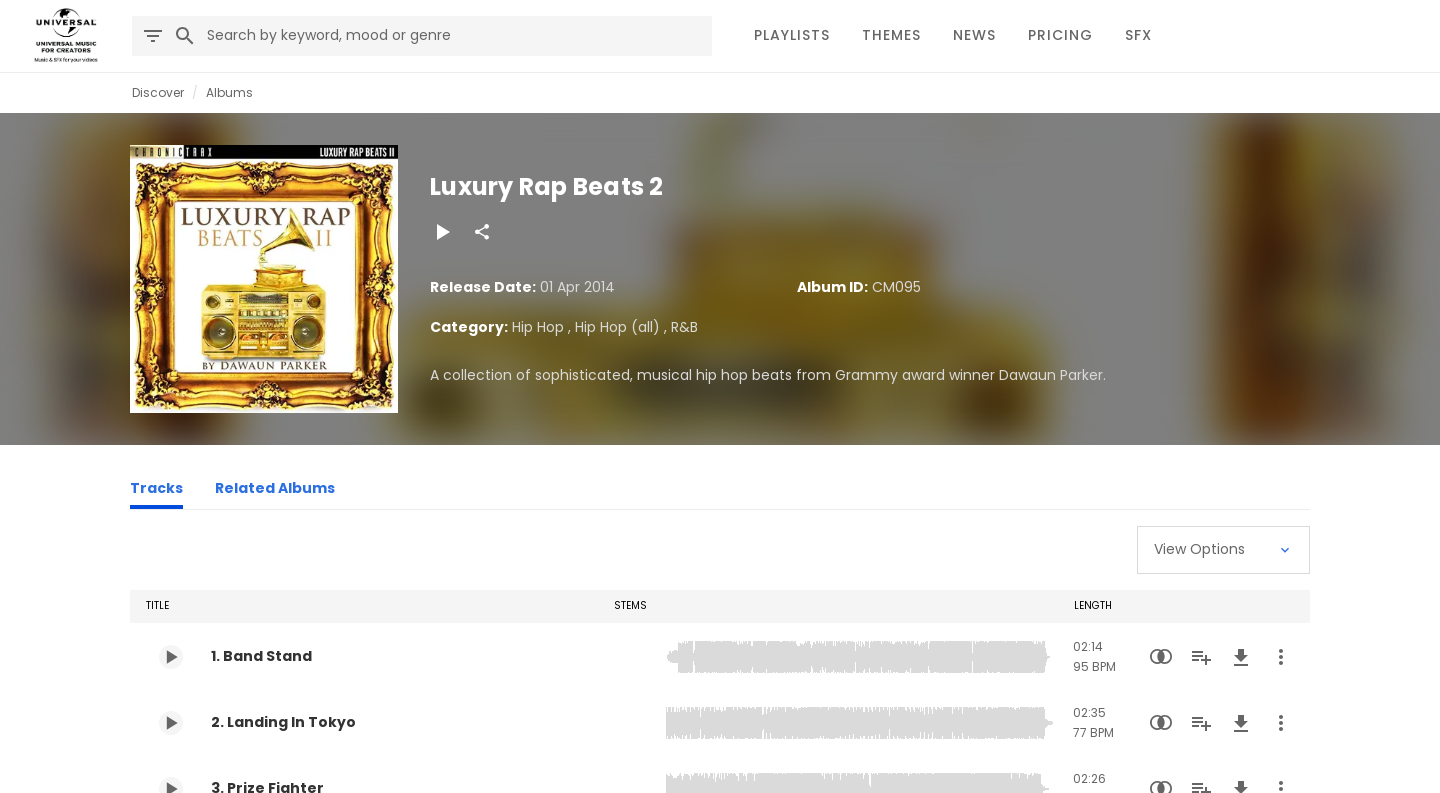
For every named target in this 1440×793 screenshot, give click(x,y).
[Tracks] (156, 491)
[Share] (482, 232)
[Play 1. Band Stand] (171, 657)
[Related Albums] (275, 491)
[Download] (1241, 657)
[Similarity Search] (1161, 657)
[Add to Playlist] (1201, 657)
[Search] (185, 36)
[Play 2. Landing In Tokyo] (171, 723)
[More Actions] (1281, 657)
